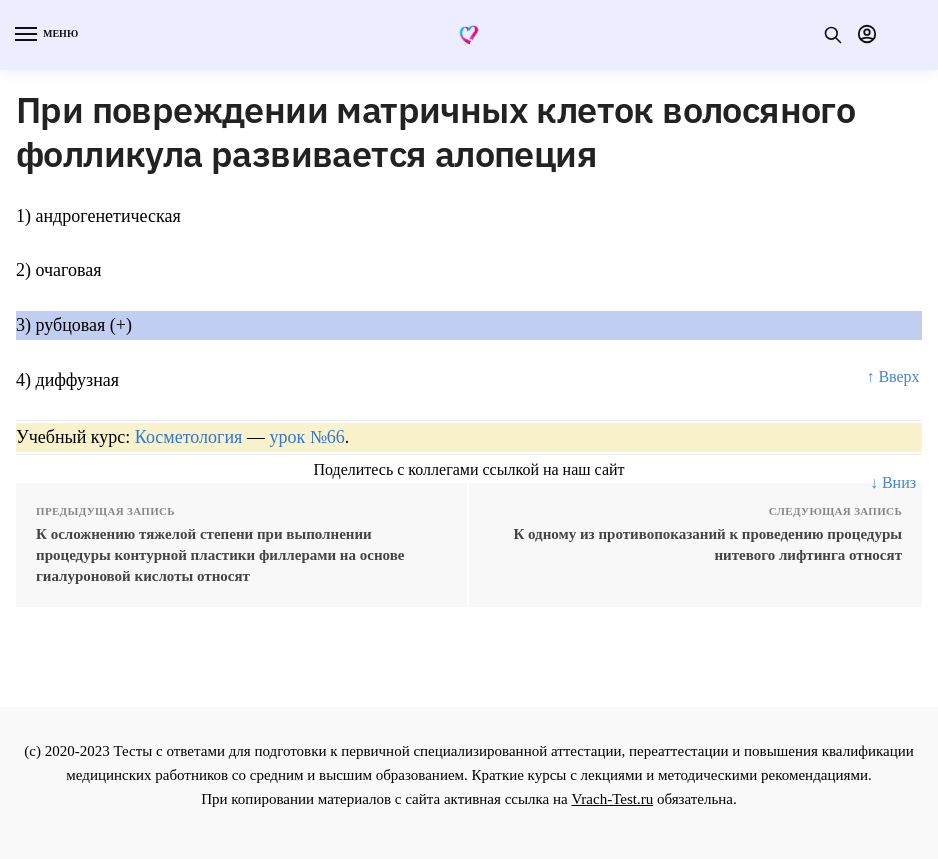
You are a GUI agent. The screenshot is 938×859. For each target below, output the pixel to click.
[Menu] (45, 35)
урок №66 (306, 437)
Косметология (189, 437)
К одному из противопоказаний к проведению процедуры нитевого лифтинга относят (707, 544)
